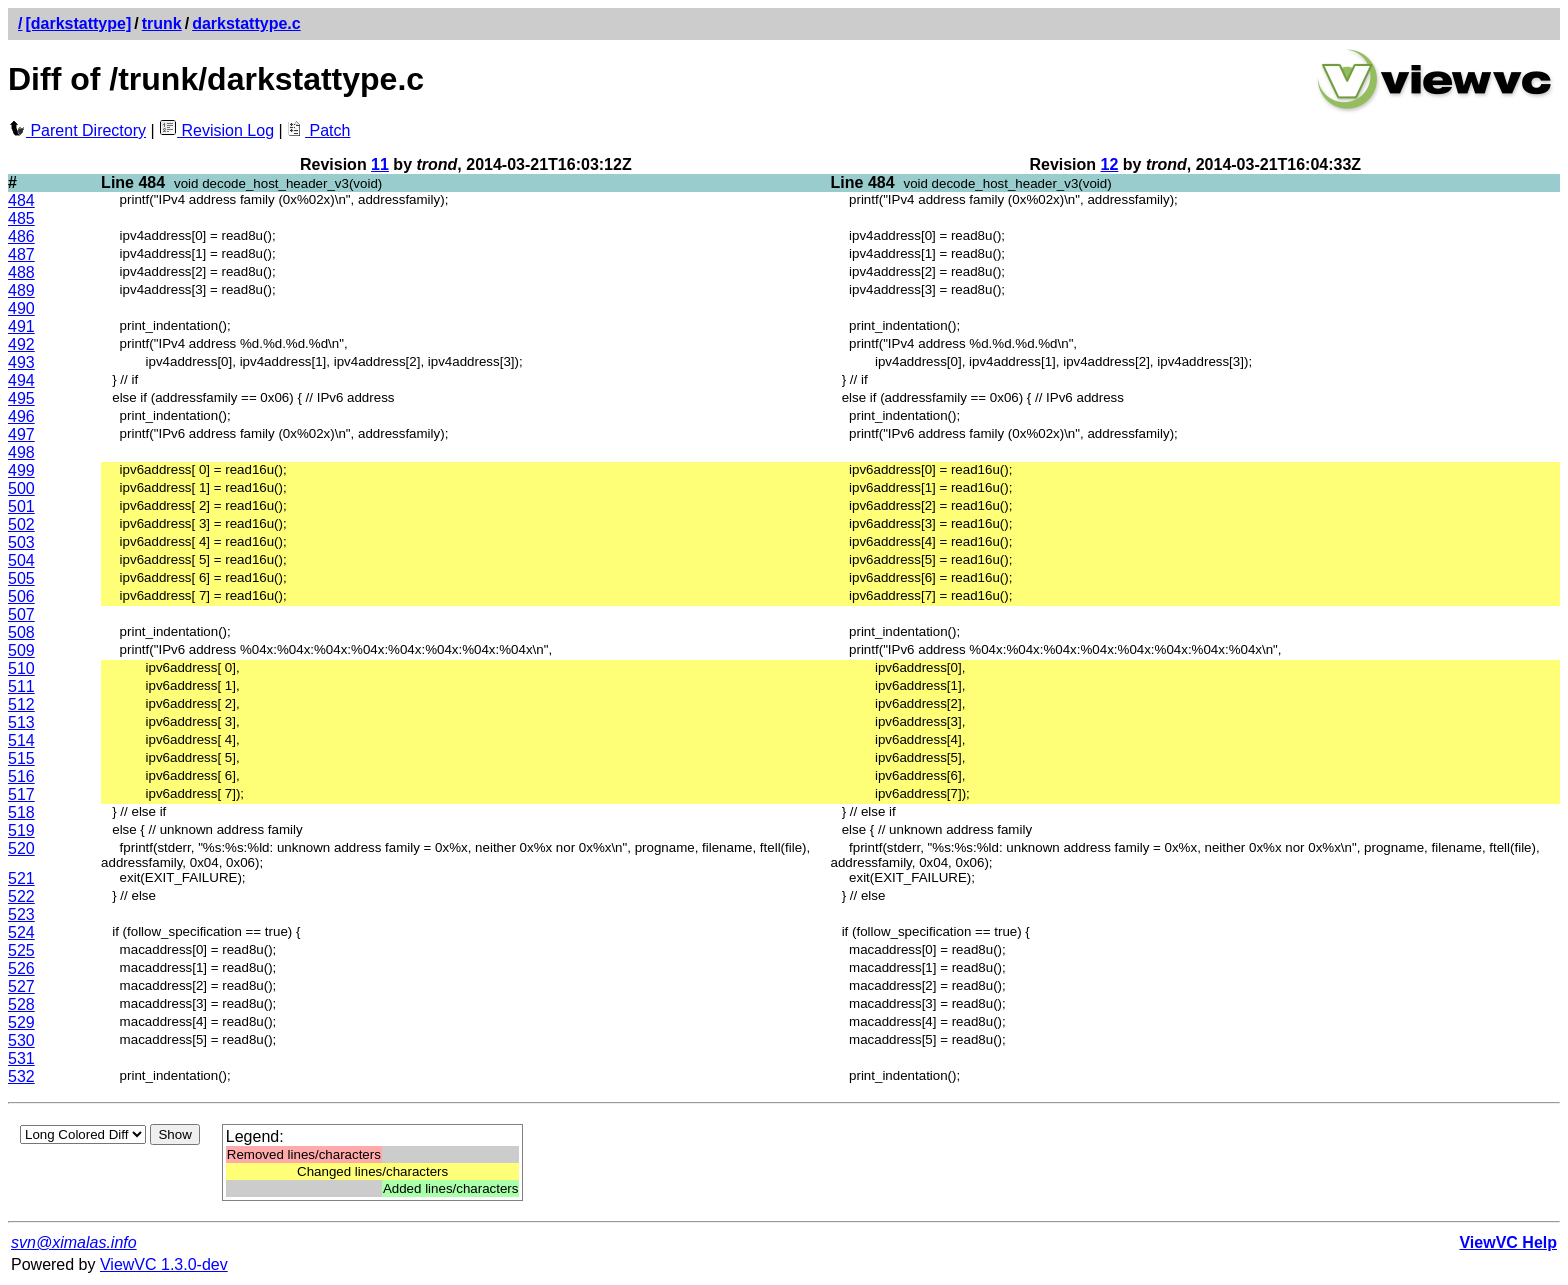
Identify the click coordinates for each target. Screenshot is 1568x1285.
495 (21, 398)
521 (21, 878)
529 (21, 1022)
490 (21, 308)
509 (21, 650)
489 (21, 290)
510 (21, 668)
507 (21, 614)
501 (21, 506)
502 (21, 524)
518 (21, 812)
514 (21, 740)
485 (21, 218)
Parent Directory (77, 130)
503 (21, 542)
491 (21, 326)
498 (21, 452)
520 (21, 848)
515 (21, 758)
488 (21, 272)
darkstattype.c (246, 23)
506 (21, 596)
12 (1110, 164)
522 (21, 896)
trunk (162, 23)
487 (21, 254)
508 (21, 632)
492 (21, 344)
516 (21, 776)
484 (21, 200)
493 (21, 362)
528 (21, 1004)
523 (21, 914)
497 (21, 434)
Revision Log (216, 130)
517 (21, 794)
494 (21, 380)
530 (21, 1040)
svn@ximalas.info (74, 1242)
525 (21, 950)
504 (21, 560)
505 (21, 578)
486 (21, 236)
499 (21, 470)
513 (21, 722)
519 (21, 830)
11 (380, 164)
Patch (318, 130)
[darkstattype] (78, 23)
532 (21, 1076)
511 (21, 686)
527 (21, 986)
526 (21, 968)
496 (21, 416)
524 (21, 932)
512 (21, 704)
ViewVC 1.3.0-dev (164, 1264)
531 (21, 1058)
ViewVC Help (1508, 1242)
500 (21, 488)
